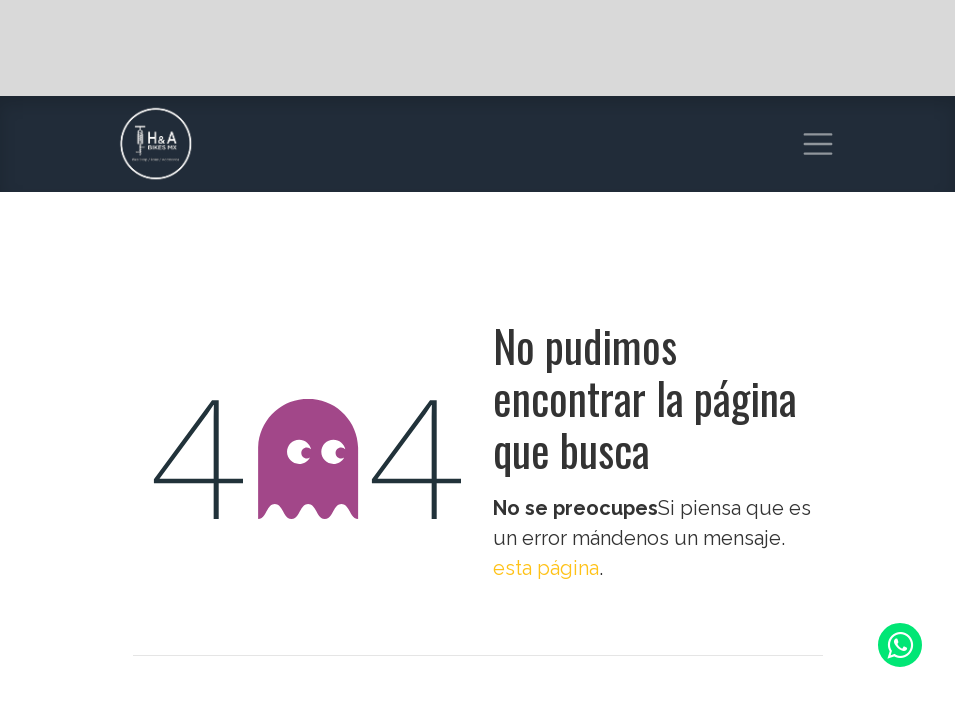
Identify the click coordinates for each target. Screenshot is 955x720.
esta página (546, 568)
